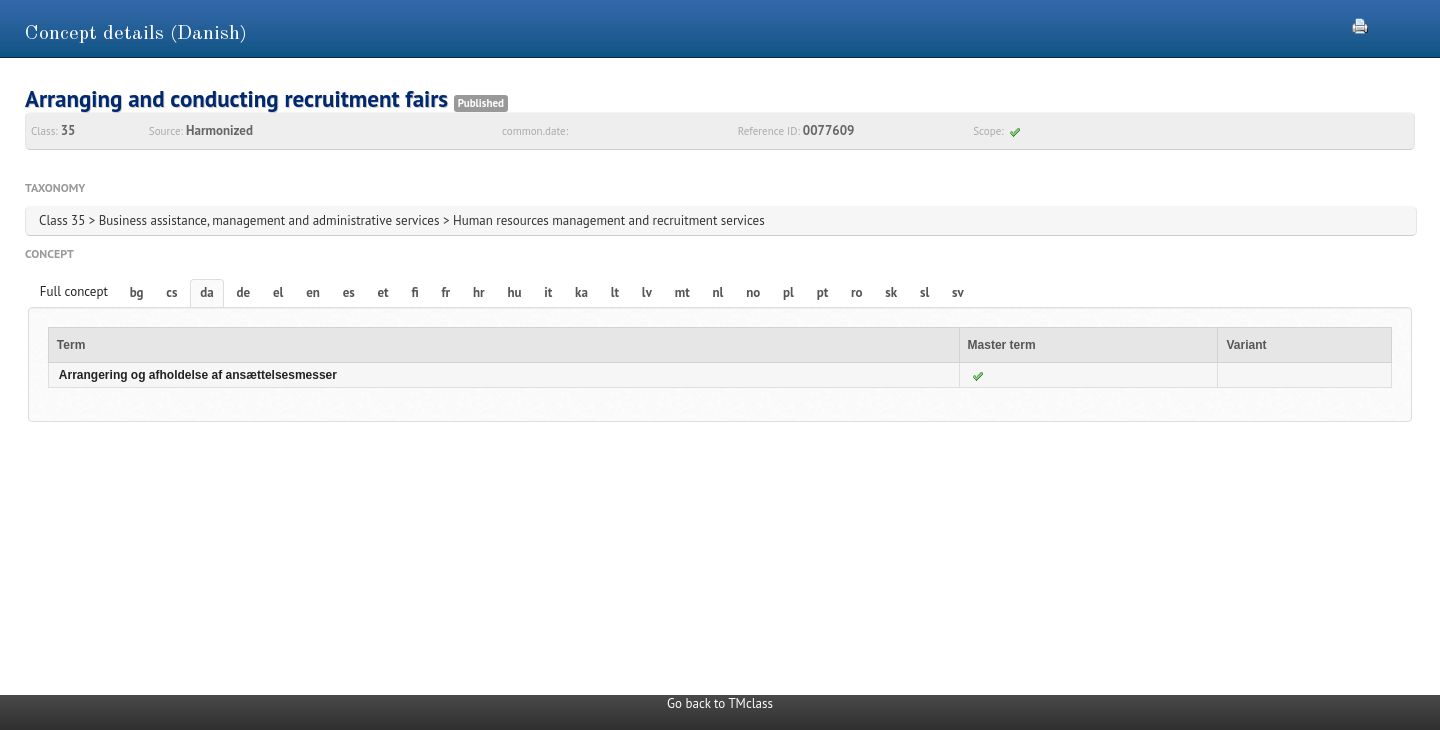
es (349, 292)
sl (924, 292)
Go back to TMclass (720, 703)
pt (823, 292)
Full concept (74, 291)
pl (788, 292)
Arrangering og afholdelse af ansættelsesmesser (198, 375)
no (753, 292)
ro (857, 292)
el (278, 292)
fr (445, 292)
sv (958, 292)
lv (647, 292)
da (206, 292)
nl (717, 292)
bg (137, 292)
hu (514, 292)
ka (581, 292)
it (548, 292)
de (244, 292)
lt (615, 292)
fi (414, 292)
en (313, 292)
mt (682, 292)
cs (171, 292)
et (383, 292)
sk (891, 292)
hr (479, 292)
